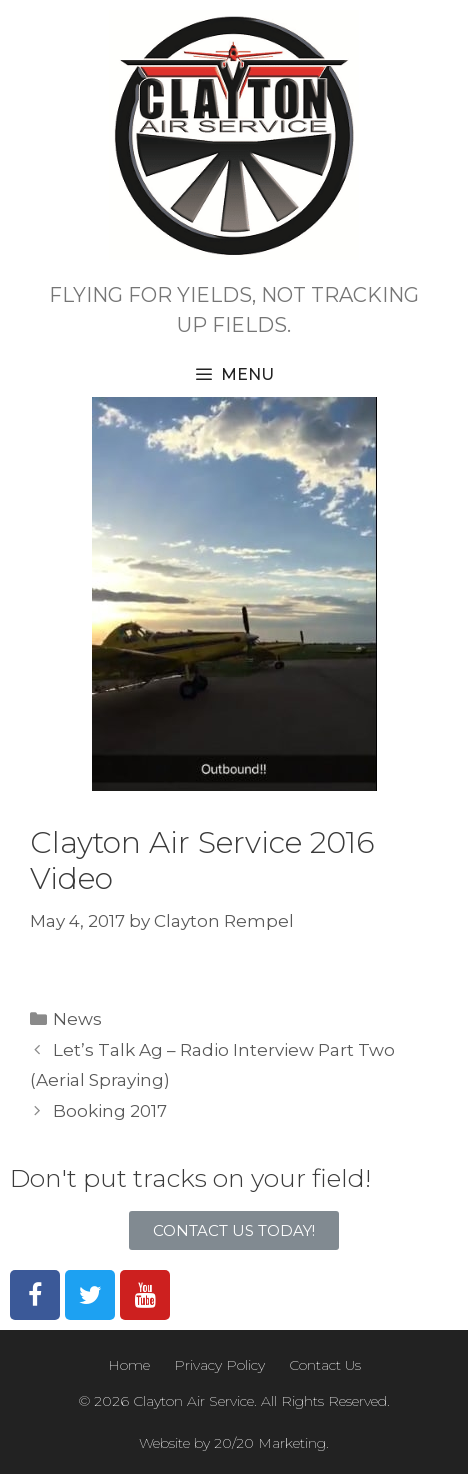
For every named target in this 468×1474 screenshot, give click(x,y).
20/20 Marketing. (271, 1443)
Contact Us (325, 1365)
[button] (234, 1230)
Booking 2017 (110, 1111)
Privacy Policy (219, 1365)
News (77, 1019)
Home (129, 1365)
